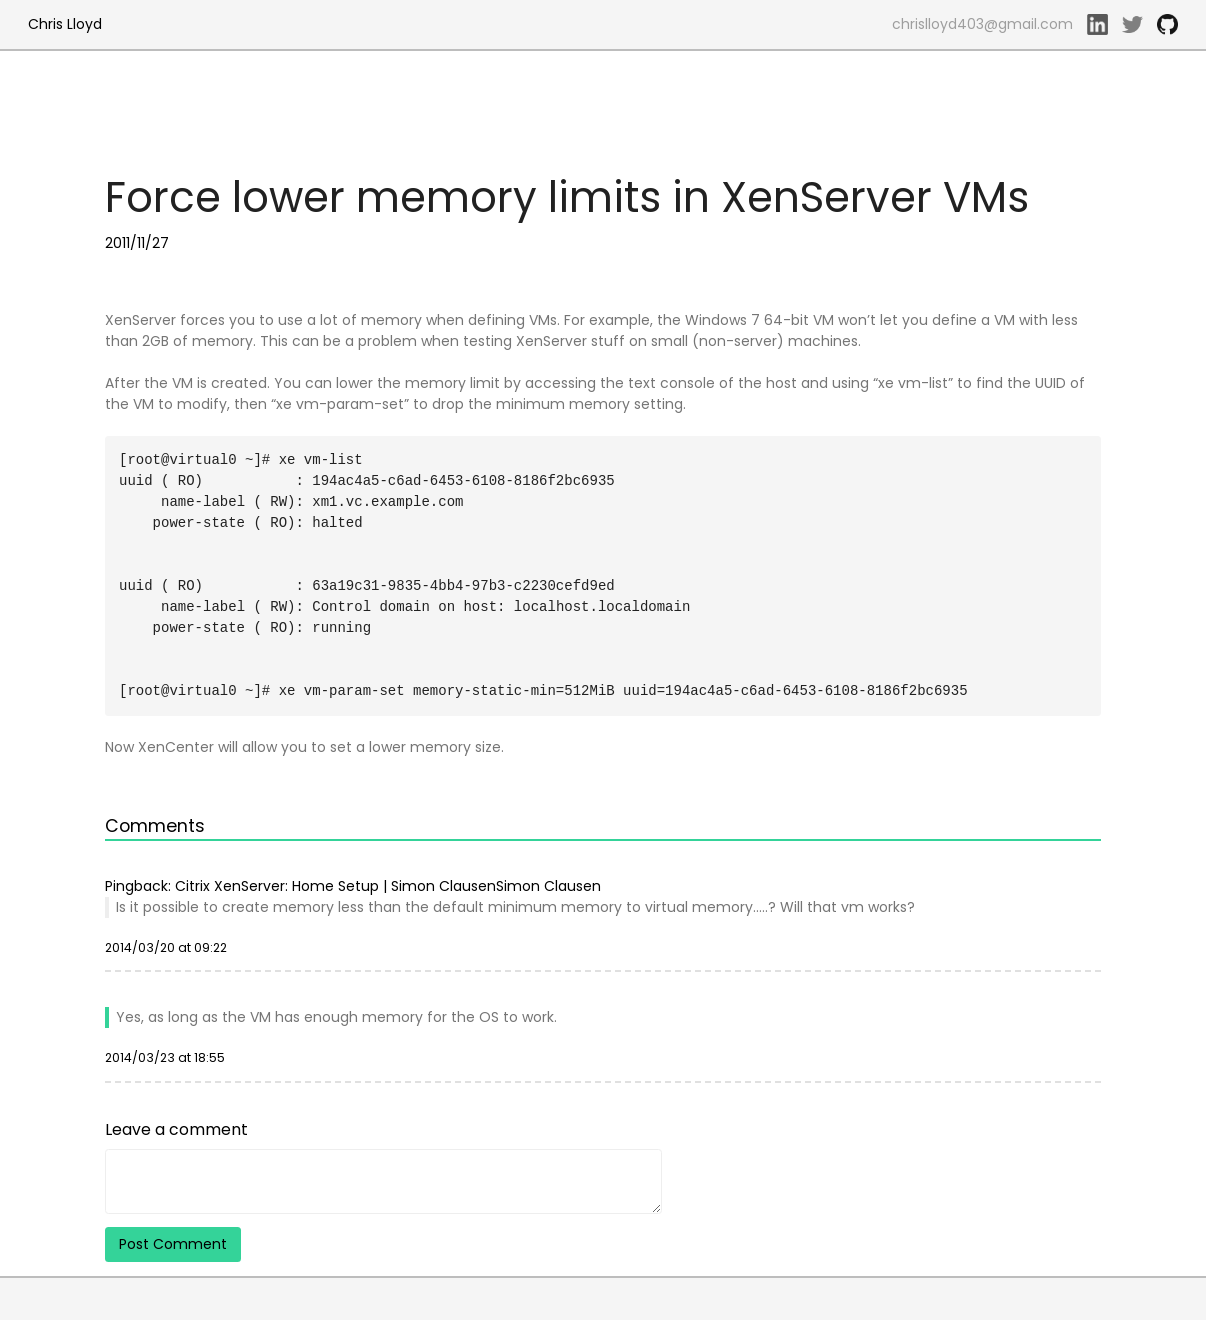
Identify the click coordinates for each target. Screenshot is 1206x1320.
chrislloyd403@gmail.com (982, 24)
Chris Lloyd (65, 24)
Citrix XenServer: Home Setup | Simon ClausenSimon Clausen (388, 886)
